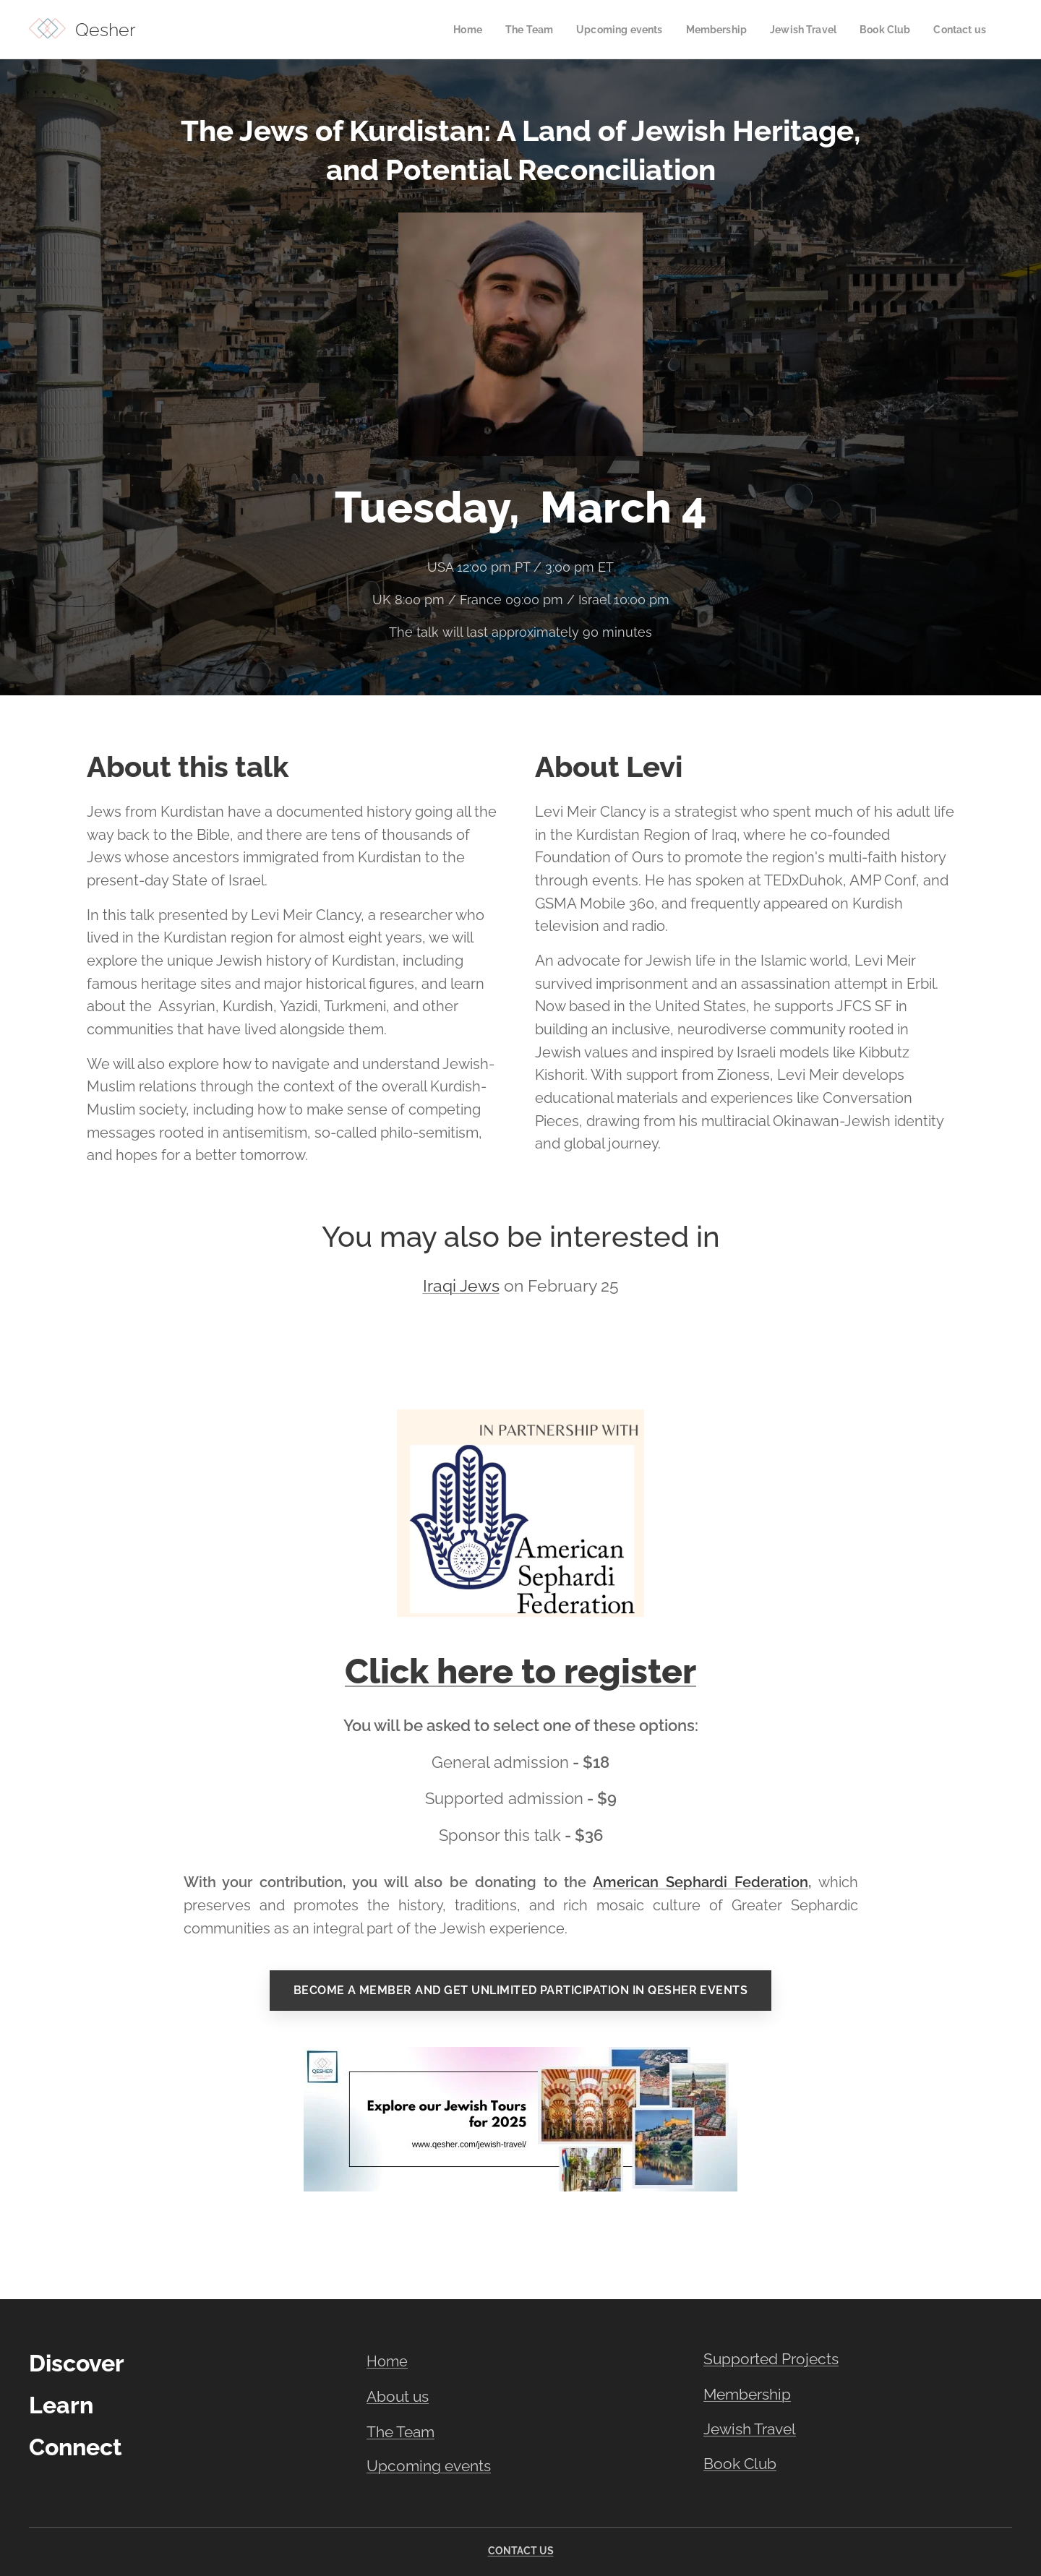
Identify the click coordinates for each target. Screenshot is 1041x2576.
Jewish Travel (749, 2430)
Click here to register (520, 1671)
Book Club (739, 2464)
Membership (747, 2394)
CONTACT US (521, 2550)
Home (387, 2361)
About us (398, 2397)
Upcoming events (429, 2466)
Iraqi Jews (461, 1285)
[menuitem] (445, 30)
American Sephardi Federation (700, 1883)
